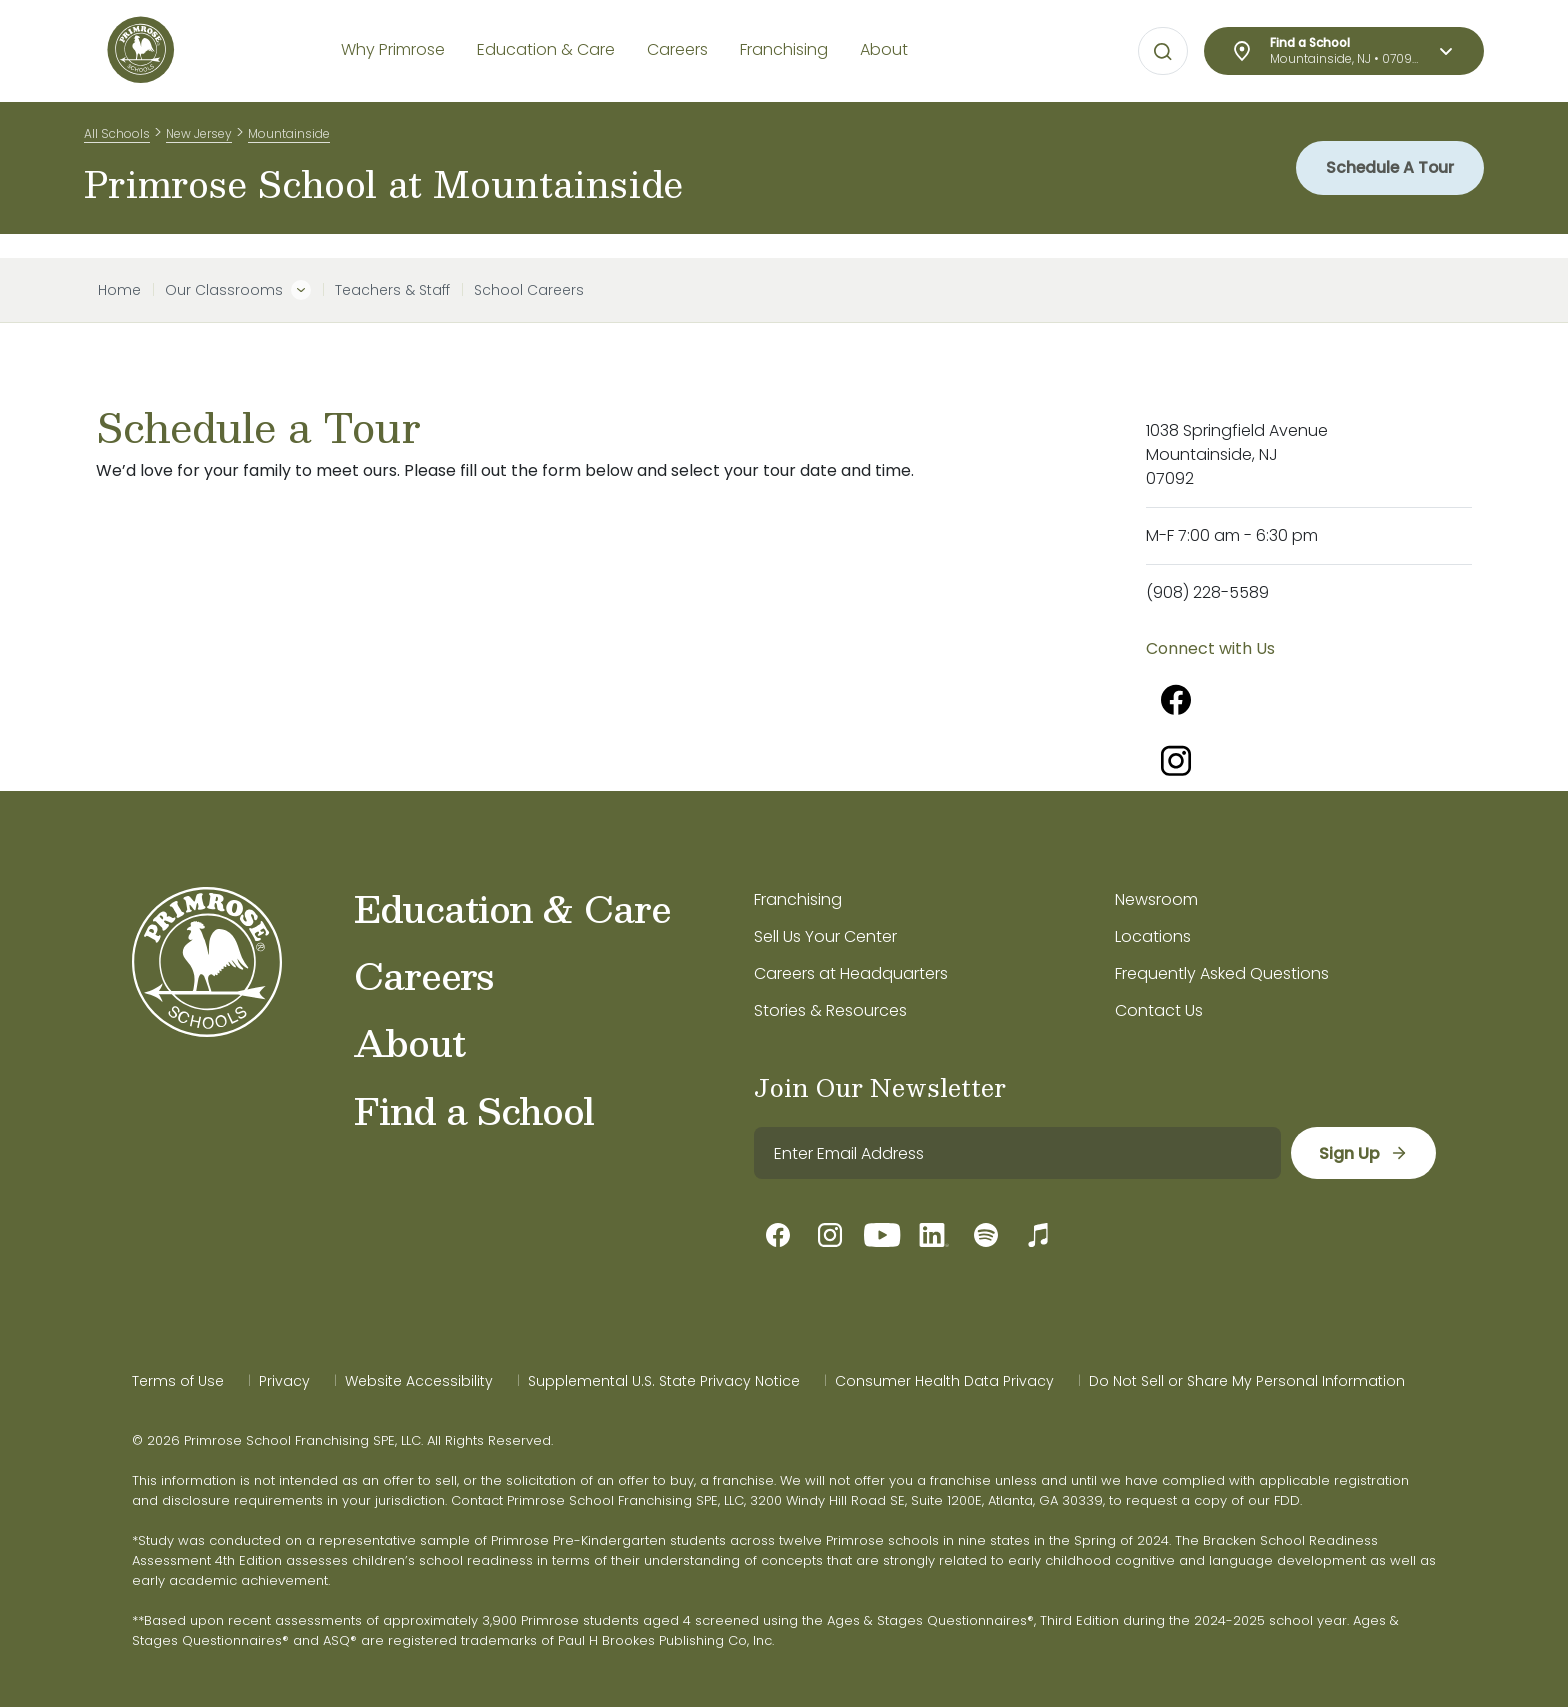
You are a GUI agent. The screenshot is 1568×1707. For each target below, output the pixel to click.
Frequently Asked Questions (1222, 973)
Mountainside (289, 138)
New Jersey (199, 138)
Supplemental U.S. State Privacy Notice (664, 1381)
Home (119, 290)
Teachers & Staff (392, 290)
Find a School (474, 1110)
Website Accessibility (419, 1381)
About (409, 1042)
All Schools (117, 138)
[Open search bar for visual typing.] (1163, 52)
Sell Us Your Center (825, 936)
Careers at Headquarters (851, 973)
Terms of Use (178, 1381)
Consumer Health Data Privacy (944, 1381)
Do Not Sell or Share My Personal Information (1247, 1381)
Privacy (284, 1381)
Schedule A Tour (1386, 179)
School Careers (529, 290)
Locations (1153, 936)
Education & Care (512, 908)
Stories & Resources (830, 1010)
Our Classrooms (224, 290)
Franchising (798, 899)
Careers (423, 975)
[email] (1016, 1153)
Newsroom (1156, 899)
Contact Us (1159, 1010)
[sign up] (1362, 1153)
